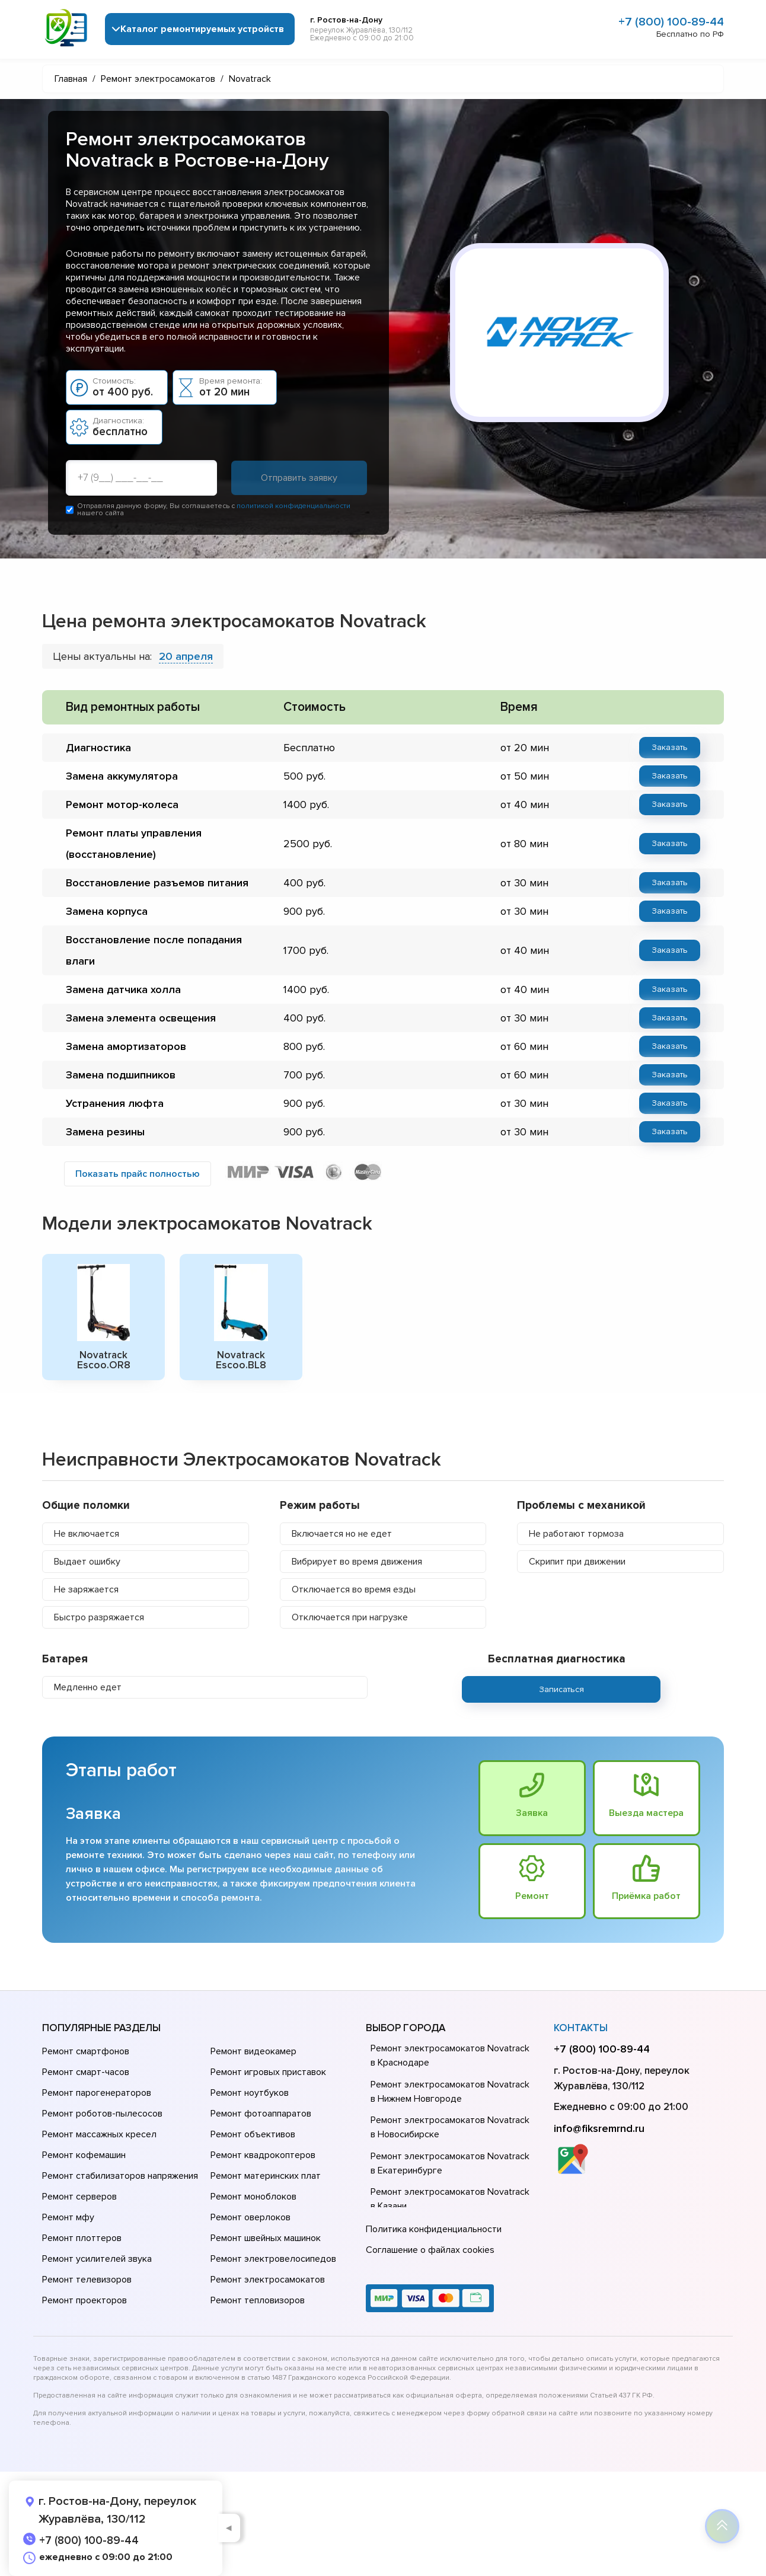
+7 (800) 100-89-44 (671, 22)
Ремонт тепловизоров (257, 2300)
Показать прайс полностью (137, 1174)
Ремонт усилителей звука (97, 2259)
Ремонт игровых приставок (268, 2072)
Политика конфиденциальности (434, 2229)
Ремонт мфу (68, 2217)
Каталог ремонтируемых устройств (202, 29)
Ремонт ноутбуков (249, 2093)
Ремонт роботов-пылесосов (102, 2113)
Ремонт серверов (79, 2196)
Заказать (670, 747)
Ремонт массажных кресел (99, 2134)
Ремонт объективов (252, 2134)
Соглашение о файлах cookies (430, 2250)
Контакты (581, 2028)
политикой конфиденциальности (293, 506)
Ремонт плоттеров (82, 2238)
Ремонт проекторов (84, 2300)
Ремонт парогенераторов (96, 2093)
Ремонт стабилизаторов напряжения (120, 2176)
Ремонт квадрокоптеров (262, 2155)
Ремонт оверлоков (250, 2217)
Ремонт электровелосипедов (273, 2259)
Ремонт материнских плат (265, 2176)
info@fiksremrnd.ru (599, 2128)
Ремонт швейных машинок (265, 2238)
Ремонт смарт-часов (85, 2072)
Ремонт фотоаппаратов (260, 2113)
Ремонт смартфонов (85, 2051)
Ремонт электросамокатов (267, 2279)
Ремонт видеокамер (253, 2051)
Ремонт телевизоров (87, 2279)
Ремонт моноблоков (253, 2196)
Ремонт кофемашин (84, 2155)
